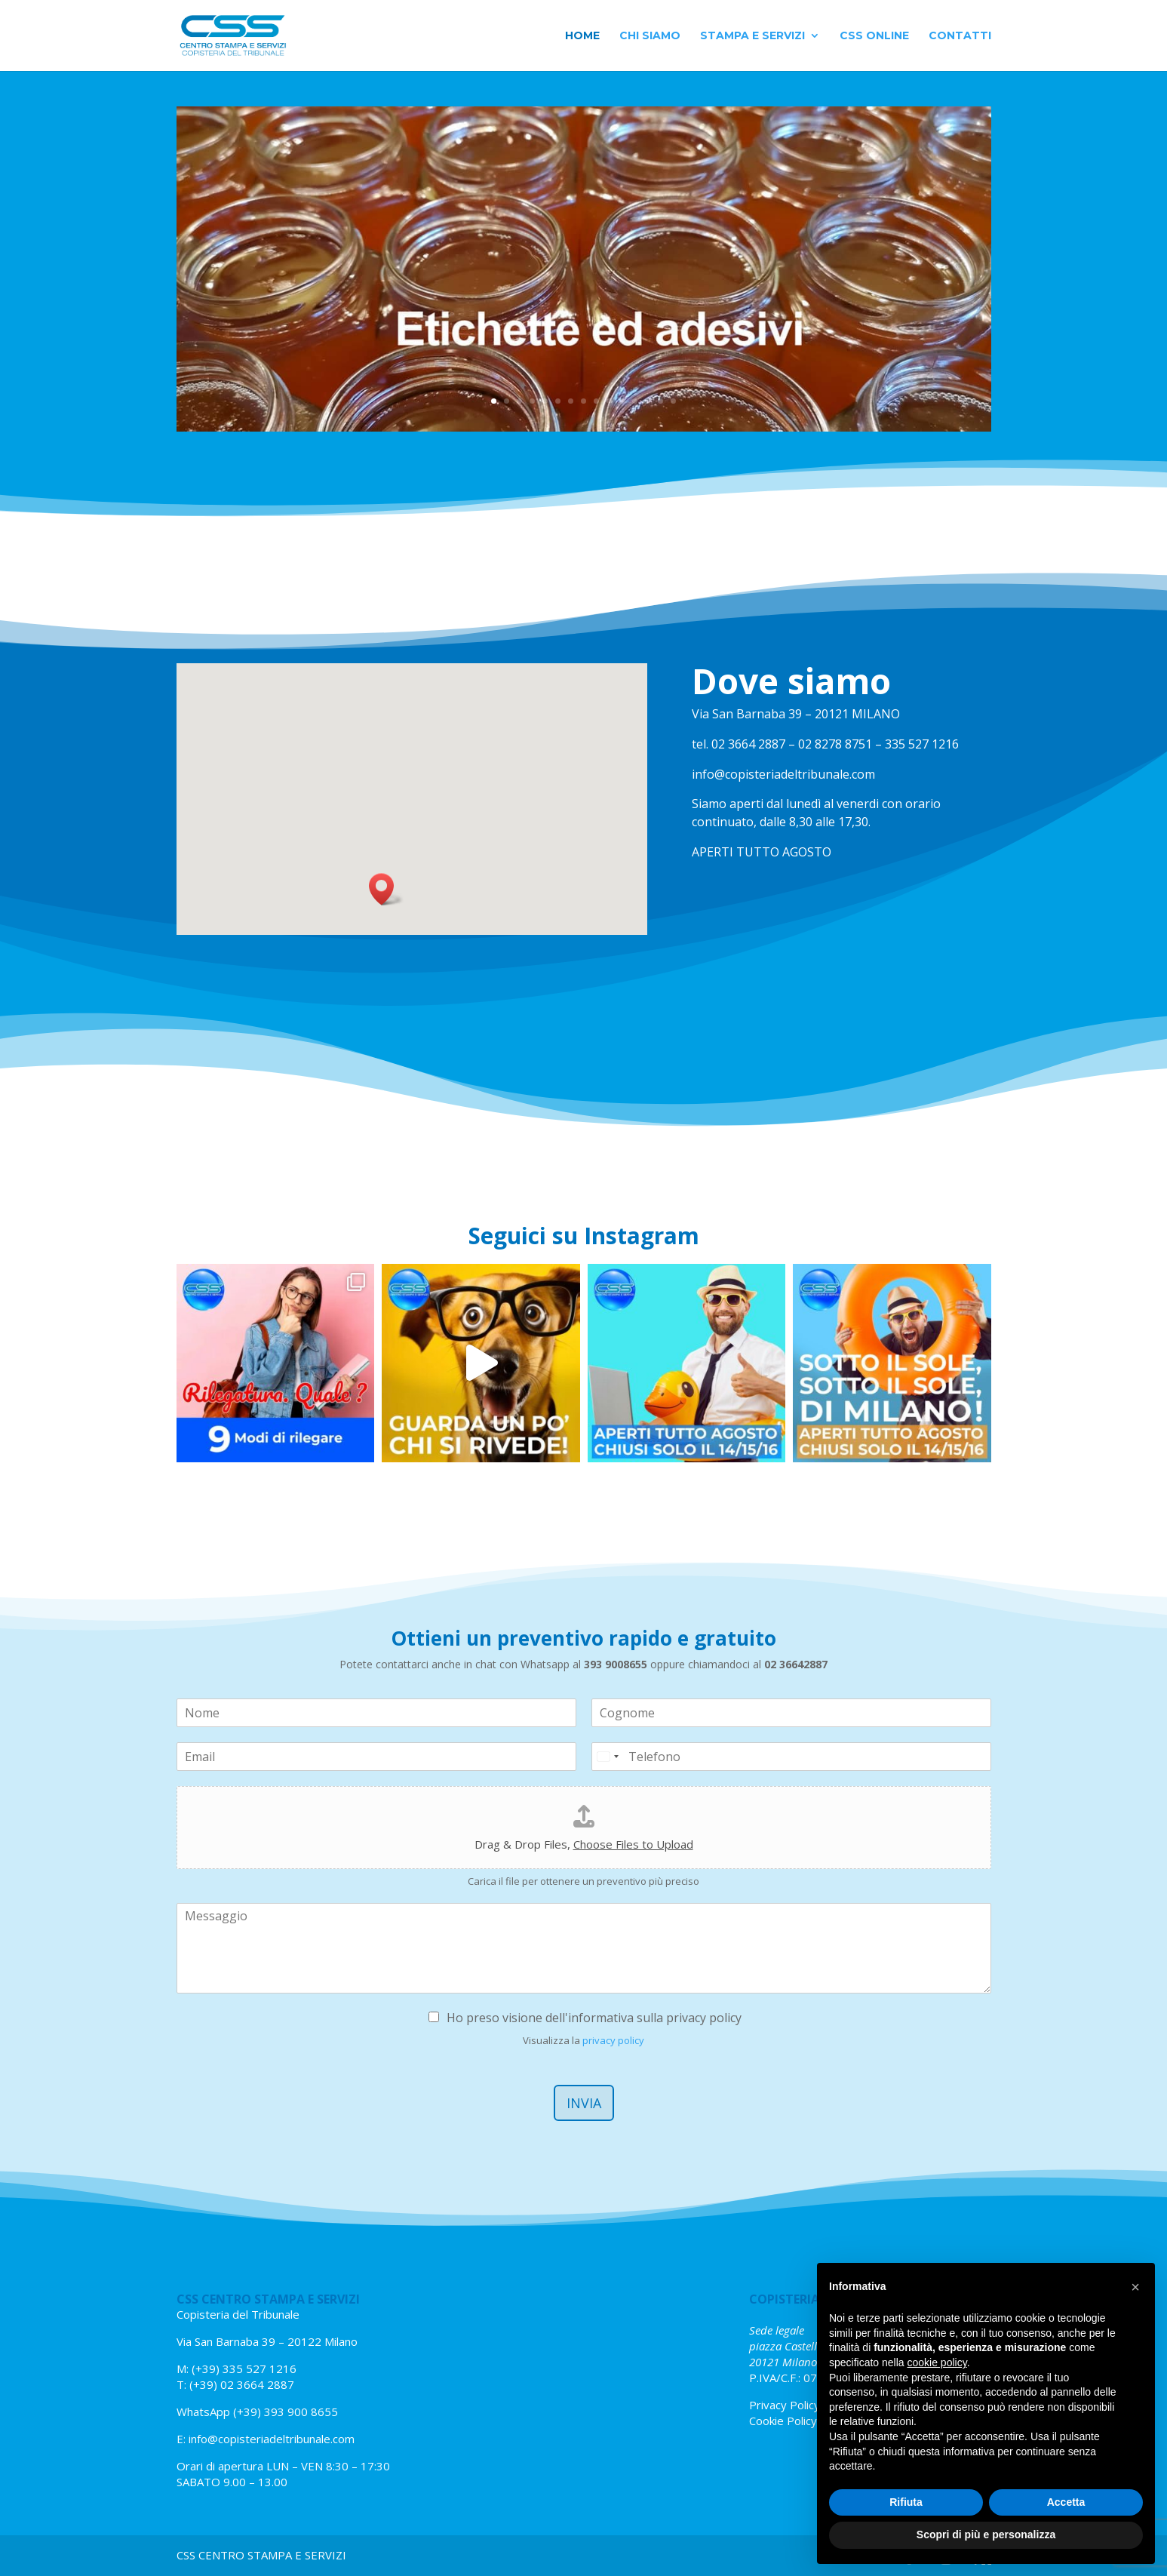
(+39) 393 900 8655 (284, 2411)
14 (660, 401)
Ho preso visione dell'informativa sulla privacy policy (594, 2017)
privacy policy (613, 2040)
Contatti (960, 36)
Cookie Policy (783, 2420)
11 (622, 401)
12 (634, 401)
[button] (386, 889)
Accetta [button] (1066, 2502)
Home (582, 36)
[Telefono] (791, 1756)
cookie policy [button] (937, 2362)
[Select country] (607, 1756)
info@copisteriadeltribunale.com (272, 2438)
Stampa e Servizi (752, 36)
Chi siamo (649, 36)
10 (609, 401)
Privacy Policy (784, 2404)
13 (647, 401)
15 (673, 401)
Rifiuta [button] (906, 2502)
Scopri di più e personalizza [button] (986, 2534)
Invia (584, 2103)
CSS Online (874, 36)
